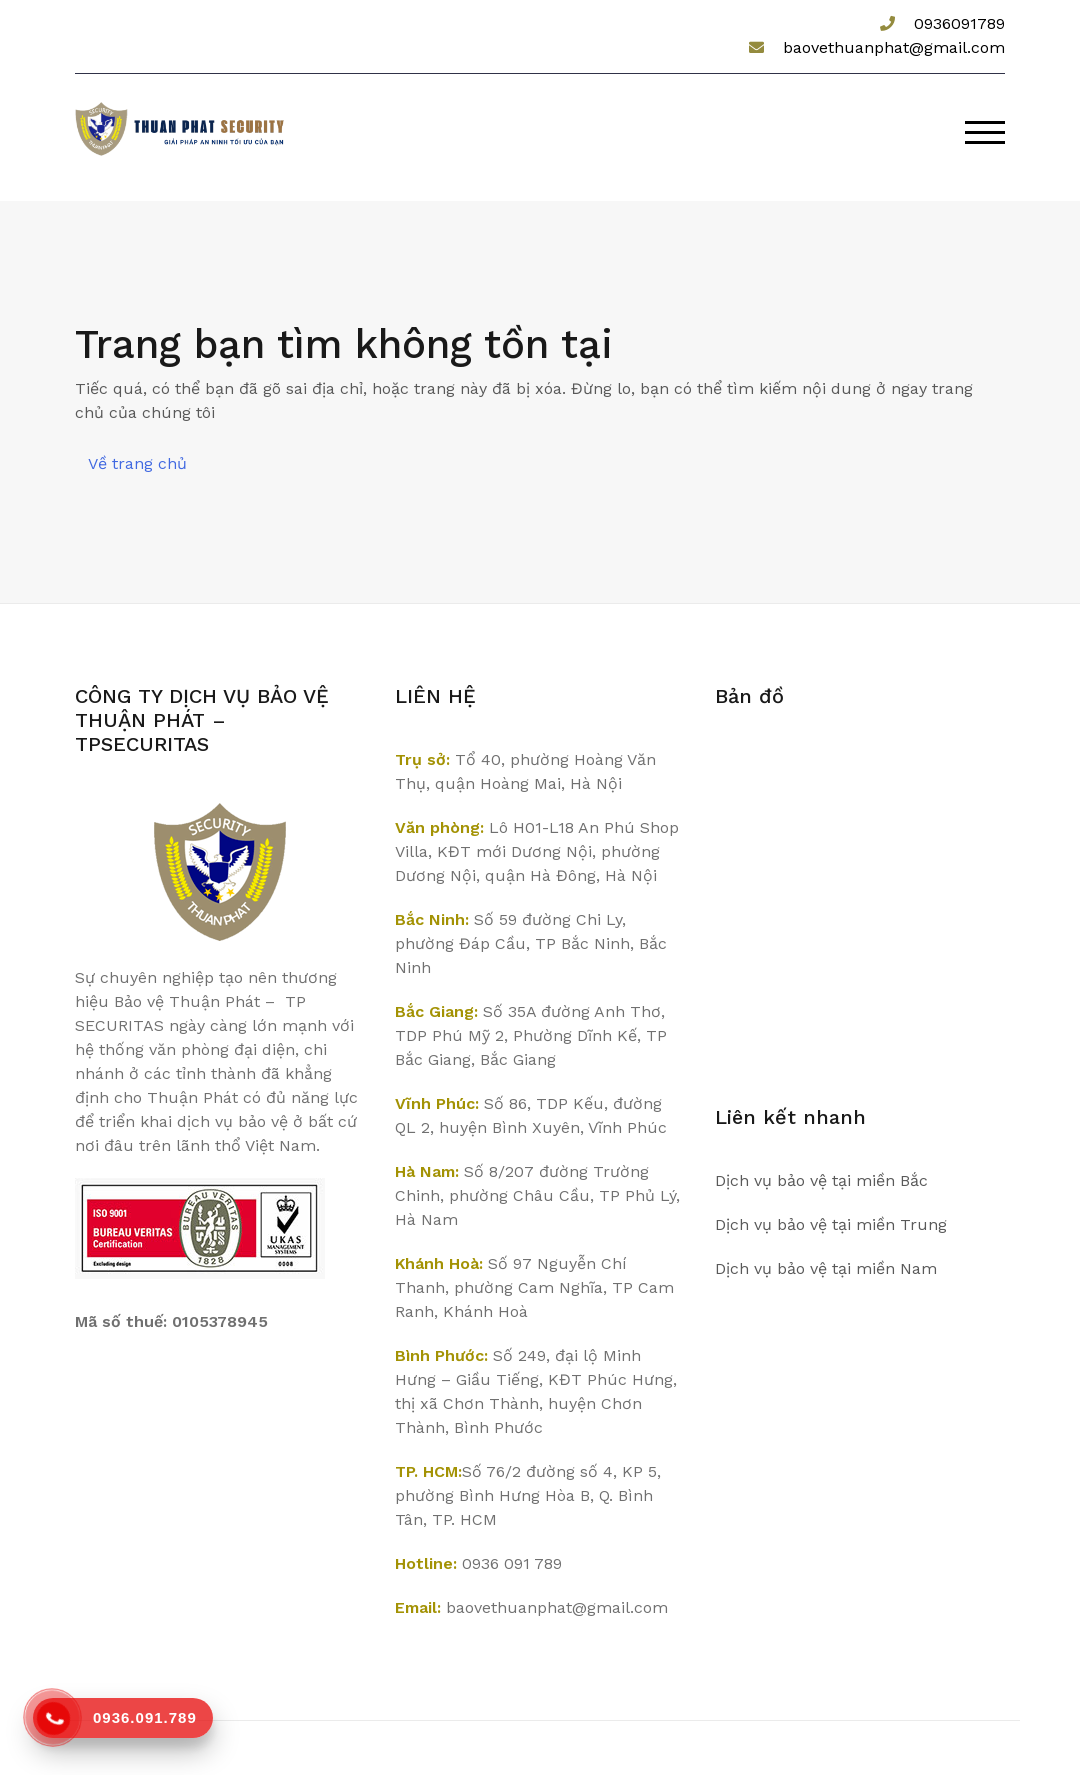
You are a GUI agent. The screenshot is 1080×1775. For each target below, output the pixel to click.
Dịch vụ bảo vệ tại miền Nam (826, 1268)
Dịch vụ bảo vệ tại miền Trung (831, 1224)
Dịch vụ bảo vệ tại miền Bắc (821, 1180)
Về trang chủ (137, 463)
